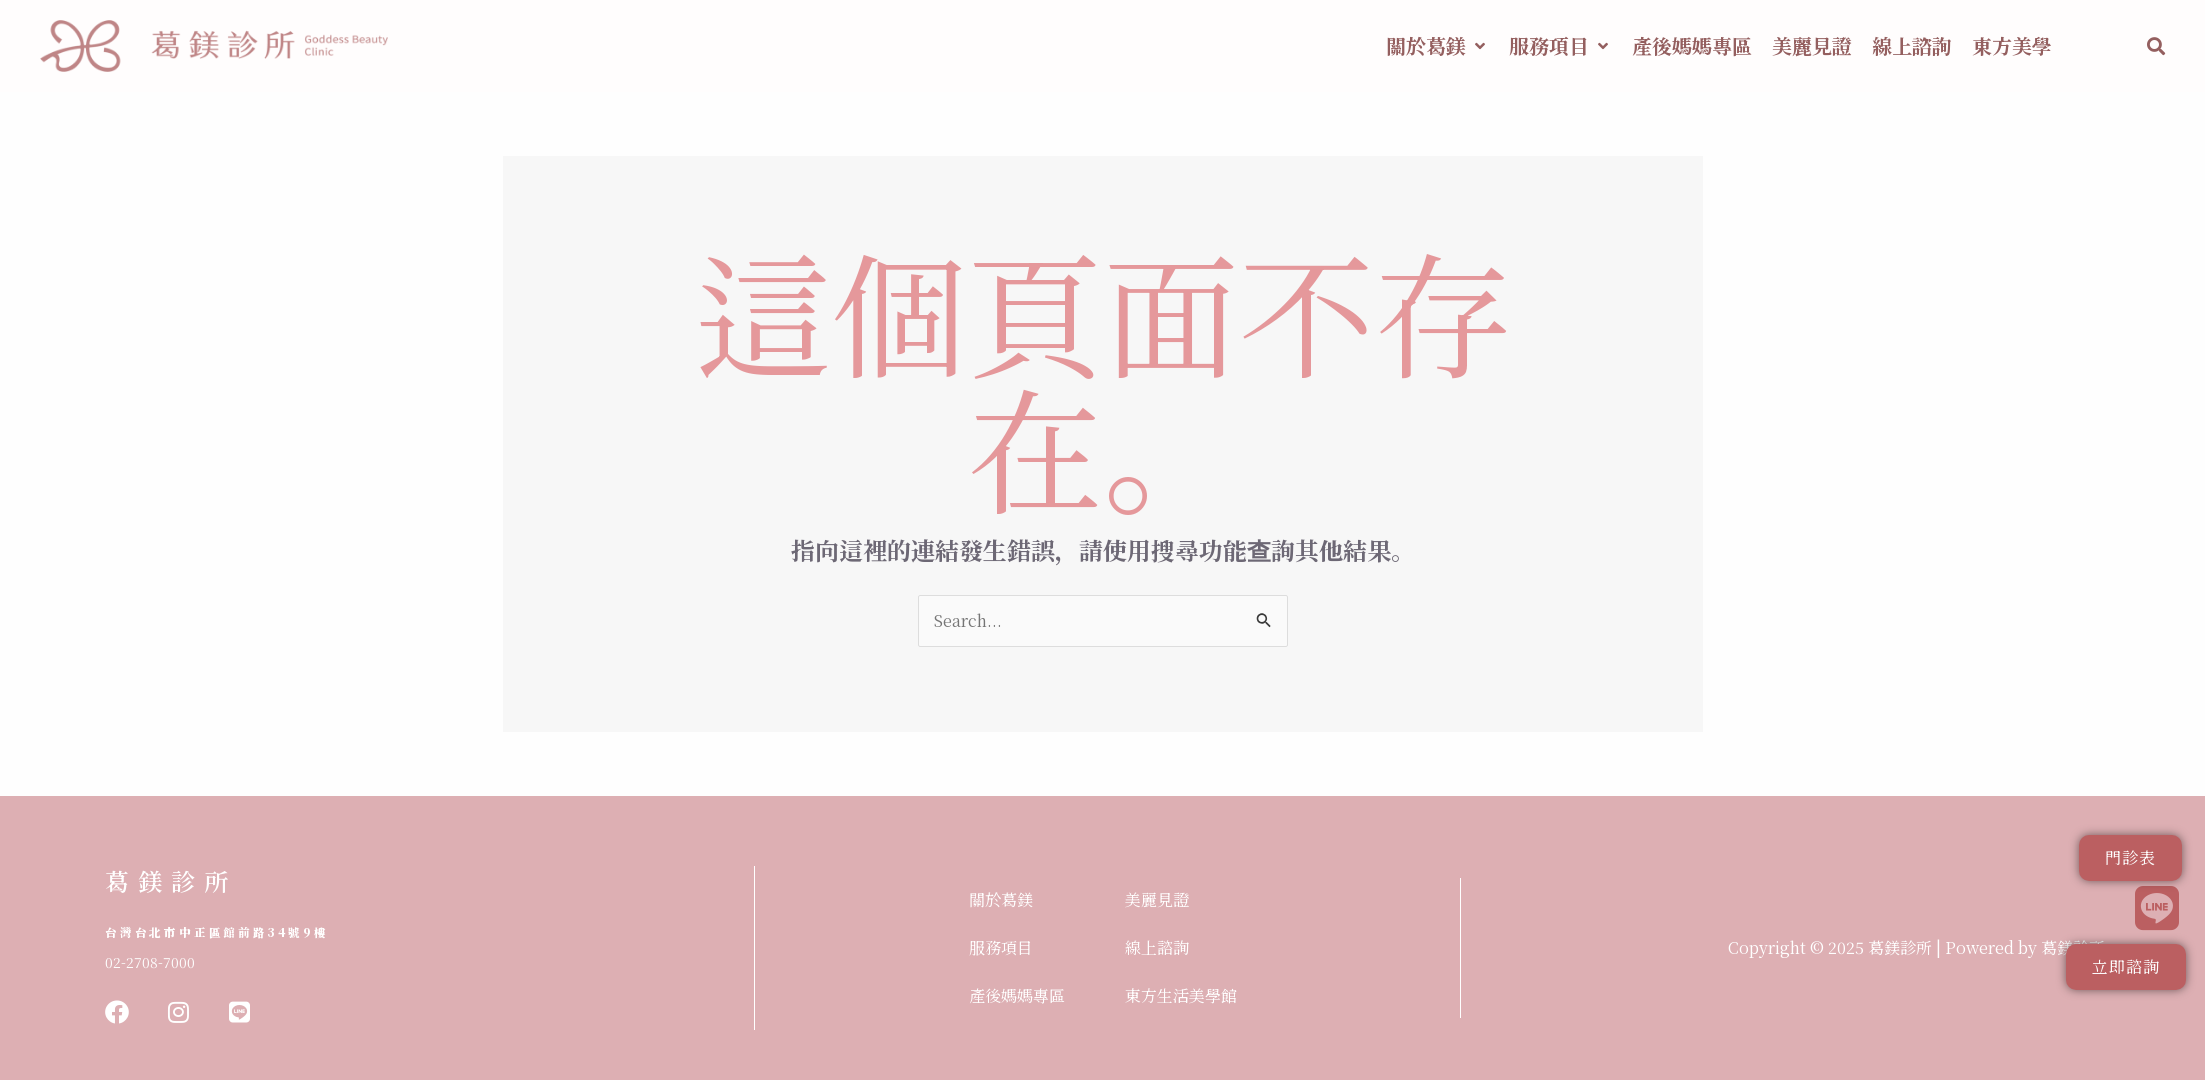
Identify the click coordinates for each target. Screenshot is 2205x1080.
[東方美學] (2012, 46)
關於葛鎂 (1001, 899)
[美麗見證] (1812, 46)
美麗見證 (1157, 899)
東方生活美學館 (1181, 995)
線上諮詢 (1157, 947)
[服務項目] (1560, 46)
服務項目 (1001, 947)
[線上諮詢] (1912, 46)
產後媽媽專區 (1017, 995)
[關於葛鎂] (1437, 46)
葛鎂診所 (171, 880)
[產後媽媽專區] (1692, 46)
